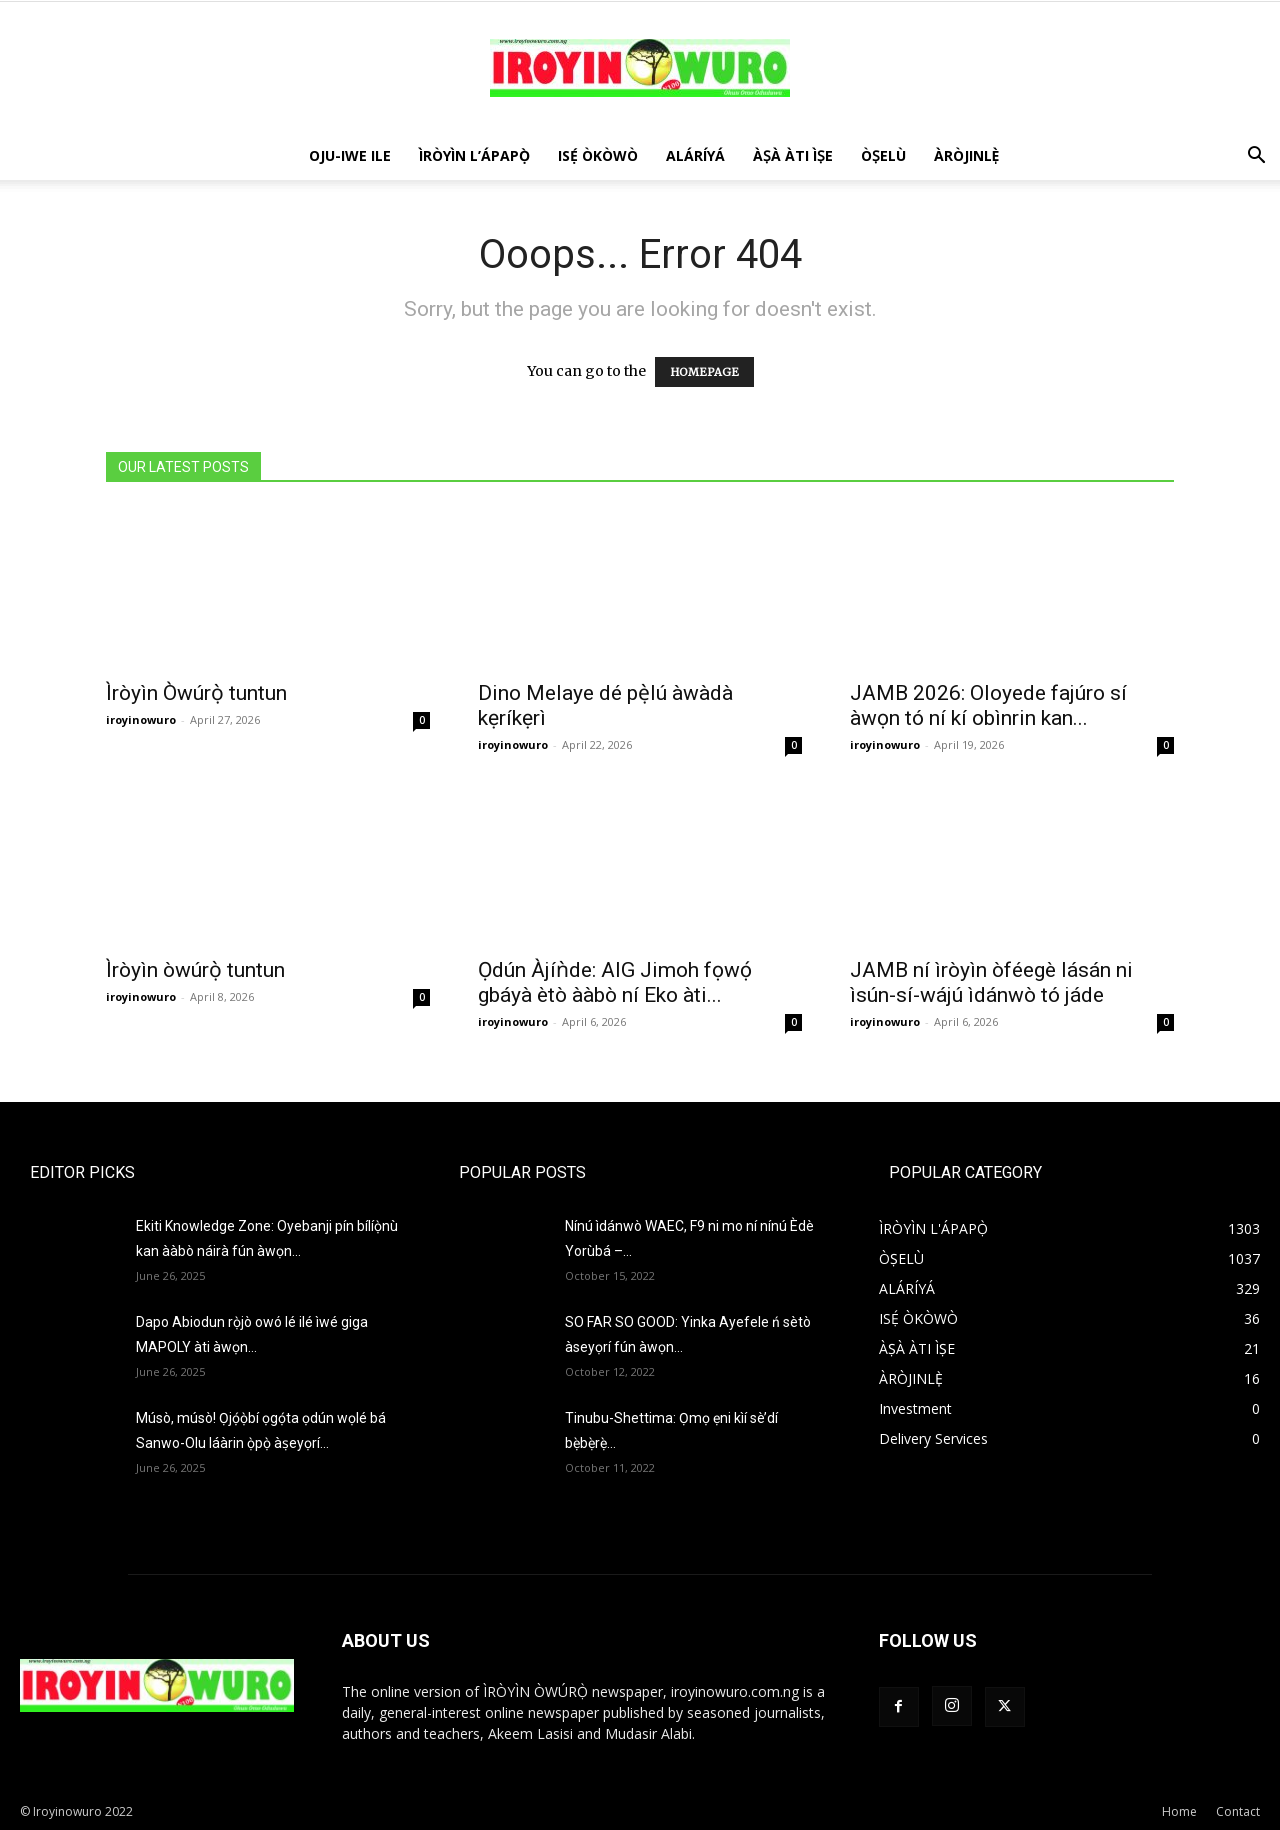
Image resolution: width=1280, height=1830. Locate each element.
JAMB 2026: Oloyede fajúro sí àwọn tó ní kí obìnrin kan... (988, 705)
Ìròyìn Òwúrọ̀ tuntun (196, 693)
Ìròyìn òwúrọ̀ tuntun (195, 970)
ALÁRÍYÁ (695, 155)
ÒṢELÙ (883, 155)
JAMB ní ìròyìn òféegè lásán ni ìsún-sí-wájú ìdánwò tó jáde (991, 982)
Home (1179, 1811)
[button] (1256, 157)
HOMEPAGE (704, 372)
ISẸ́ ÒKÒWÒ (598, 155)
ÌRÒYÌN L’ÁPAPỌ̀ (474, 155)
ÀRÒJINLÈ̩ (967, 155)
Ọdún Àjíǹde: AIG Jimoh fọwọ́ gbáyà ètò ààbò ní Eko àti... (615, 982)
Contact (1238, 1811)
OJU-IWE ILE (350, 155)
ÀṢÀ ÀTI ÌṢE (793, 155)
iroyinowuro (141, 719)
